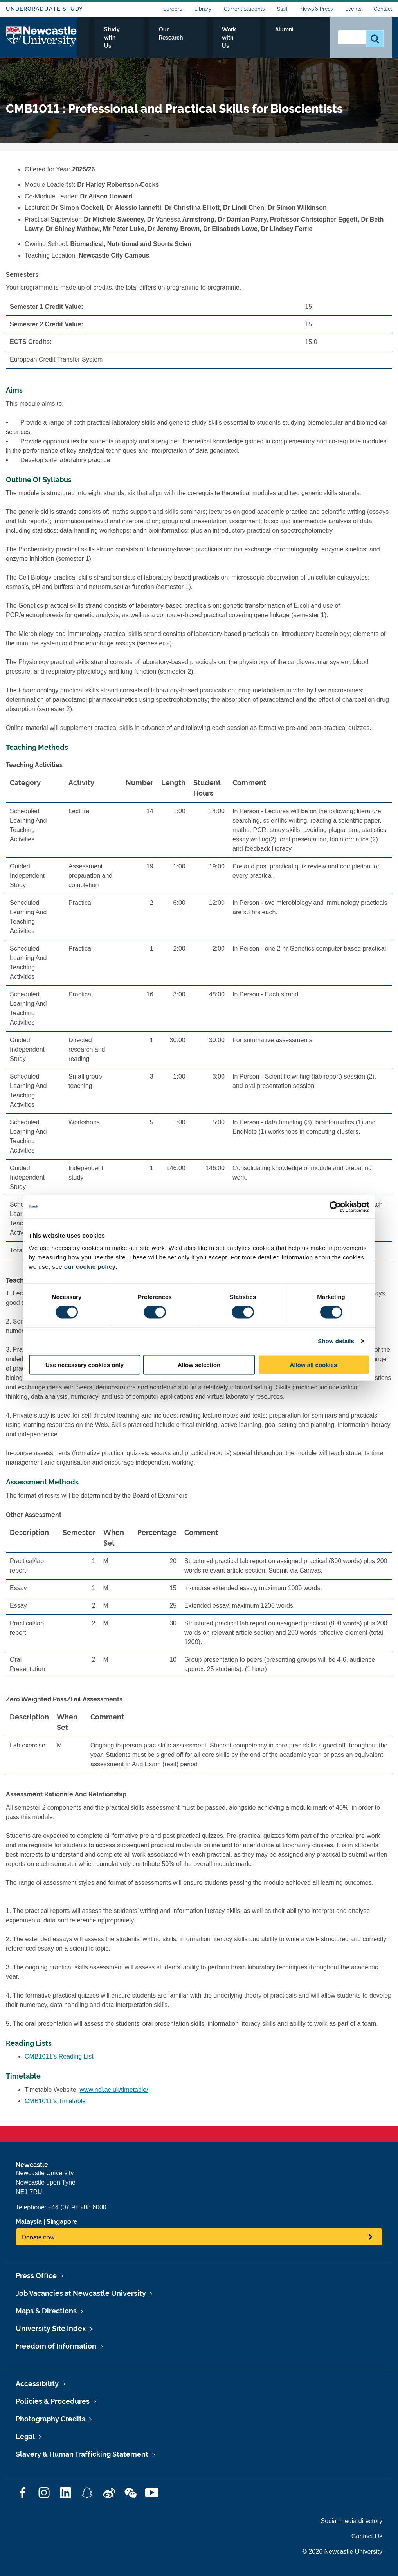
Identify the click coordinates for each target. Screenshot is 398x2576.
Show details (336, 1341)
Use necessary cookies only (84, 1364)
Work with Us (262, 38)
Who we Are (103, 38)
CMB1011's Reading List (59, 2056)
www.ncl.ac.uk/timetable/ (114, 2089)
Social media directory (351, 2521)
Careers (172, 9)
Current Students (244, 9)
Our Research (209, 38)
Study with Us (155, 38)
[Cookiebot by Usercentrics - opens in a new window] (335, 1207)
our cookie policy (90, 1266)
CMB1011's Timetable (55, 2101)
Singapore (62, 2221)
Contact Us (366, 2536)
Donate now (38, 2236)
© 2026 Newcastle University (342, 2551)
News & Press (316, 9)
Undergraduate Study (44, 9)
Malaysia (29, 2221)
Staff (282, 9)
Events (353, 9)
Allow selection (199, 1364)
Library (202, 9)
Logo (41, 36)
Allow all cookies (313, 1364)
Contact (383, 9)
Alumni (306, 38)
